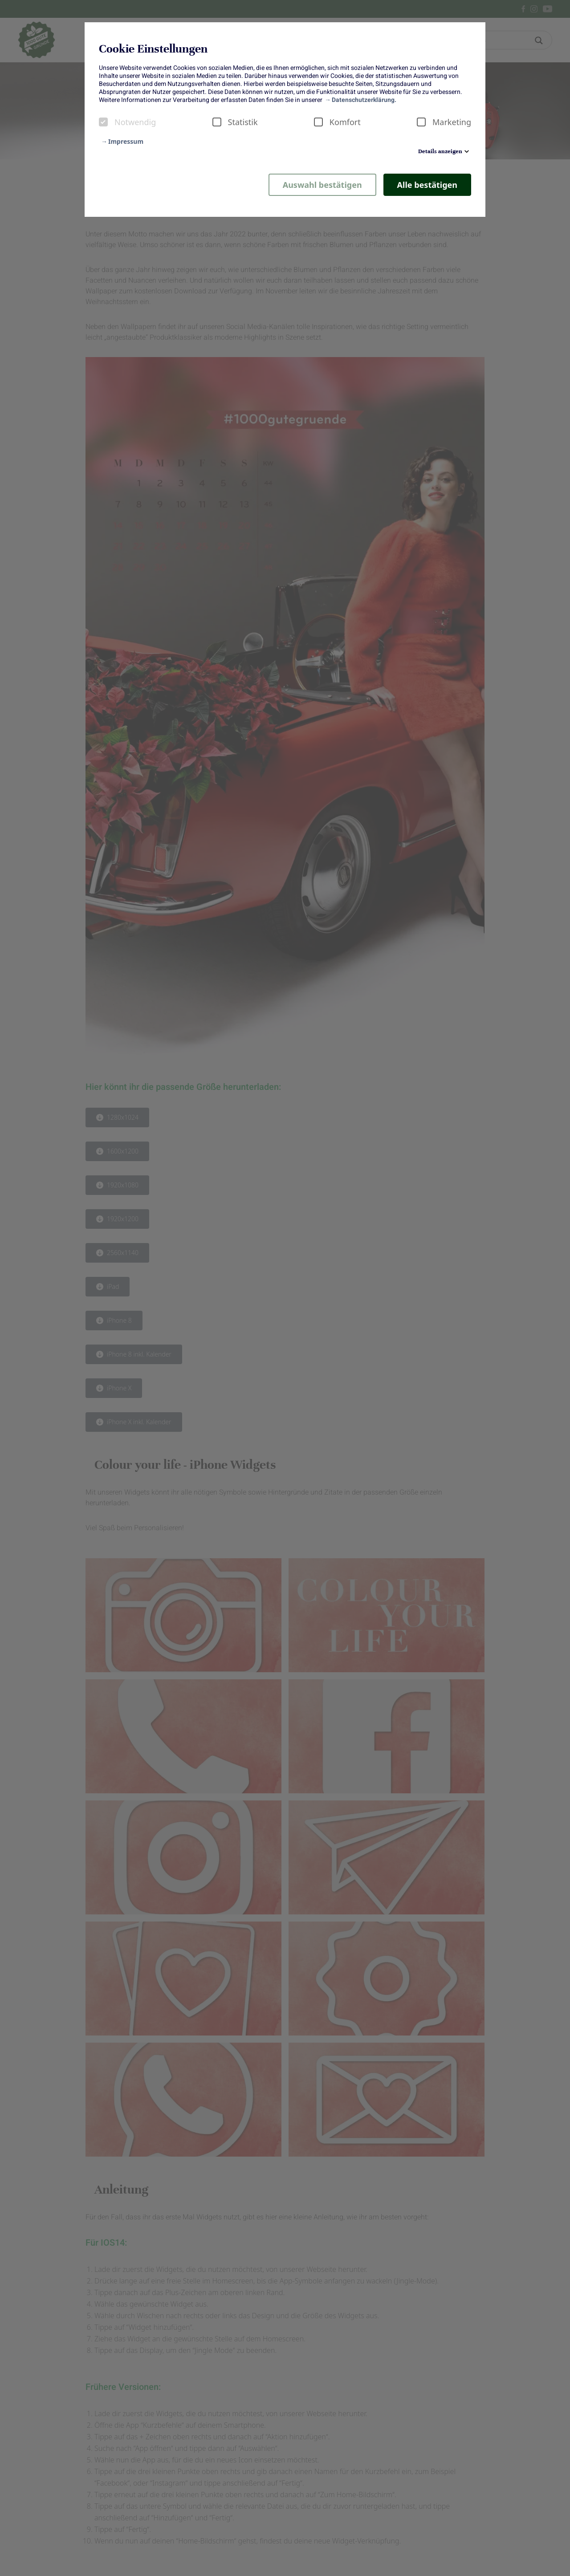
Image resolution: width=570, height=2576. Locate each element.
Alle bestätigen (427, 184)
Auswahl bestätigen (322, 184)
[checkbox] (103, 122)
